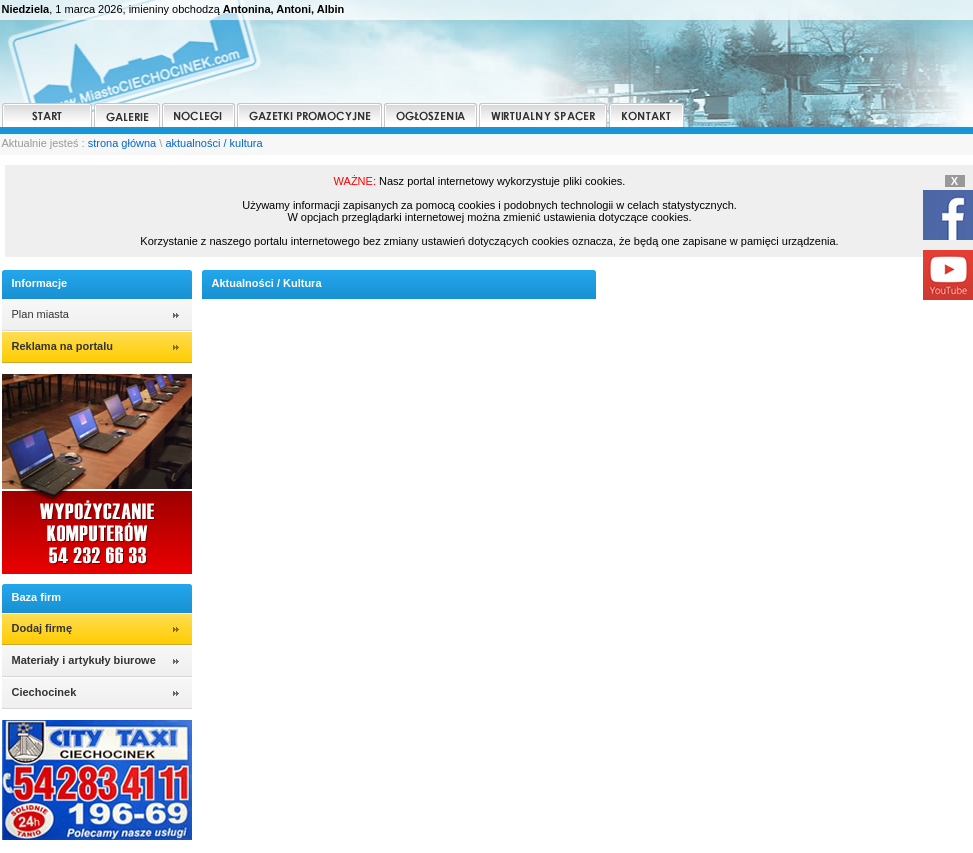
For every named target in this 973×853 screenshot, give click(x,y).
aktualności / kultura (213, 143)
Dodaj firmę (42, 628)
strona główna (122, 143)
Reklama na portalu (62, 346)
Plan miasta (40, 314)
